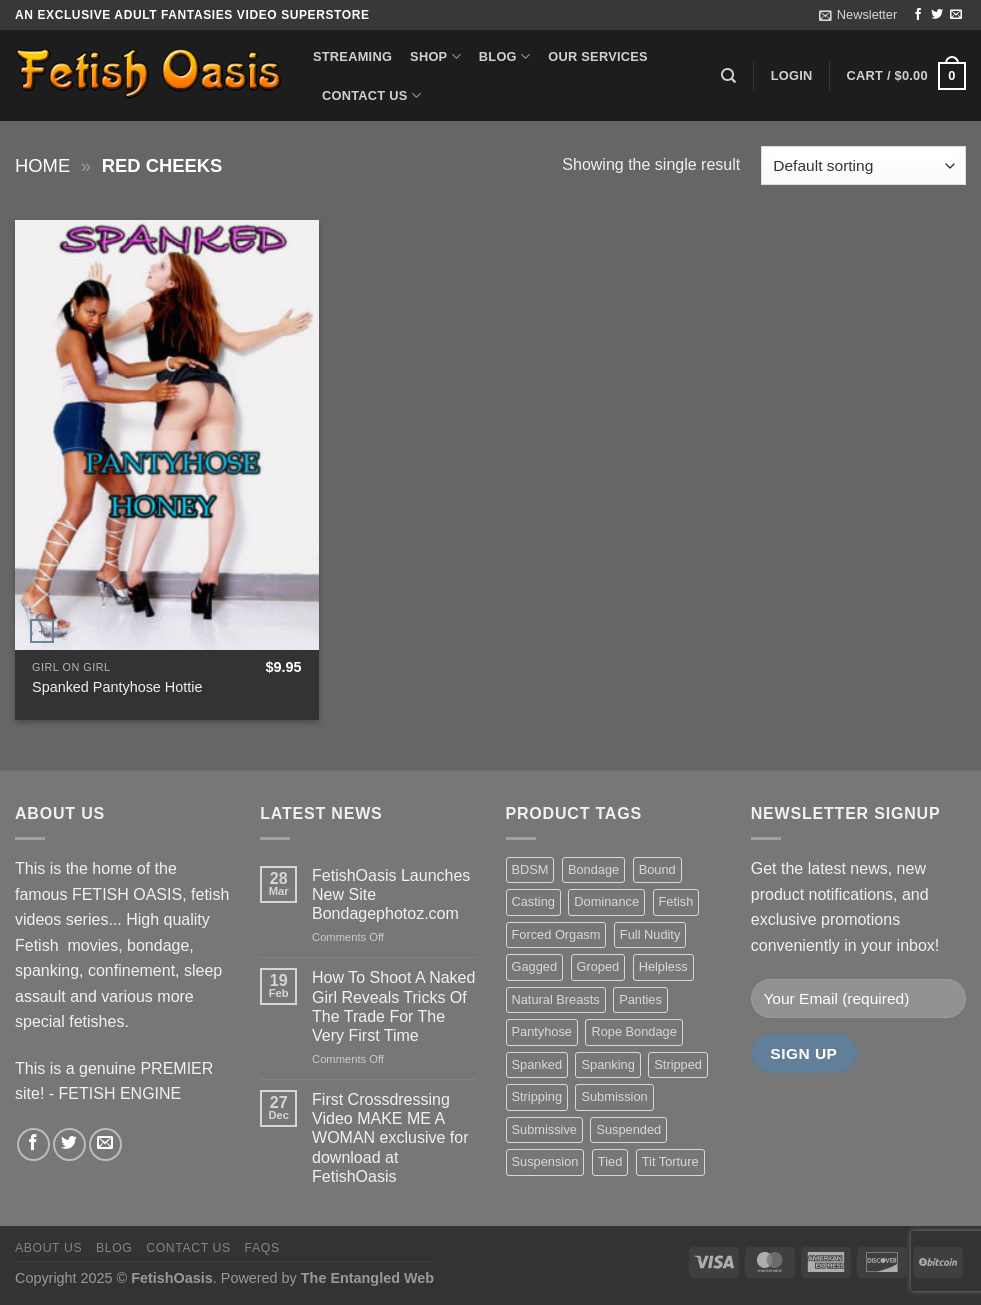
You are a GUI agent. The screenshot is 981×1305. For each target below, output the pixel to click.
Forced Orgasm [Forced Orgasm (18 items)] (556, 934)
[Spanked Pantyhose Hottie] (167, 435)
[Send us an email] (956, 15)
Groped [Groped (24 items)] (598, 966)
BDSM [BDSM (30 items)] (530, 869)
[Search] (728, 76)
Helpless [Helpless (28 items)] (663, 966)
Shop (435, 56)
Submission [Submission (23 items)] (614, 1096)
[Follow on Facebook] (918, 15)
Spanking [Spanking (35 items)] (607, 1064)
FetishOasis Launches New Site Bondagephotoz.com (391, 894)
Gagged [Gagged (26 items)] (535, 966)
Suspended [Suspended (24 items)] (628, 1129)
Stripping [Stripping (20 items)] (537, 1096)
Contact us (371, 95)
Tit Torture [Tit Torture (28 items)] (670, 1161)
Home (42, 165)
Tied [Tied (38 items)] (610, 1161)
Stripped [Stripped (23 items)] (678, 1064)
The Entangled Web (367, 1278)
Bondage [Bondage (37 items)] (593, 869)
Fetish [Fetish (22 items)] (676, 901)
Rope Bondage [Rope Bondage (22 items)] (633, 1031)
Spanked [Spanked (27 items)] (537, 1064)
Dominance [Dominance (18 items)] (606, 901)
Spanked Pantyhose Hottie (117, 687)
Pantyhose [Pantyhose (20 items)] (542, 1031)
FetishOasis (172, 1278)
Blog (504, 56)
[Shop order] (863, 165)
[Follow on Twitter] (937, 15)
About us (48, 1248)
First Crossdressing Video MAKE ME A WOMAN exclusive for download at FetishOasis (390, 1138)
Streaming (352, 56)
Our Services (598, 56)
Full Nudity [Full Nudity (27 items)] (650, 934)
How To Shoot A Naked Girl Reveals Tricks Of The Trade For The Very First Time (393, 1006)
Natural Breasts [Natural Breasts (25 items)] (556, 999)
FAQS (262, 1248)
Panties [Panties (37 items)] (640, 999)
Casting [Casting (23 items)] (533, 901)
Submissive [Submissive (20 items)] (544, 1129)
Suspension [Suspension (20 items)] (545, 1161)
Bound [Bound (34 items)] (657, 869)
